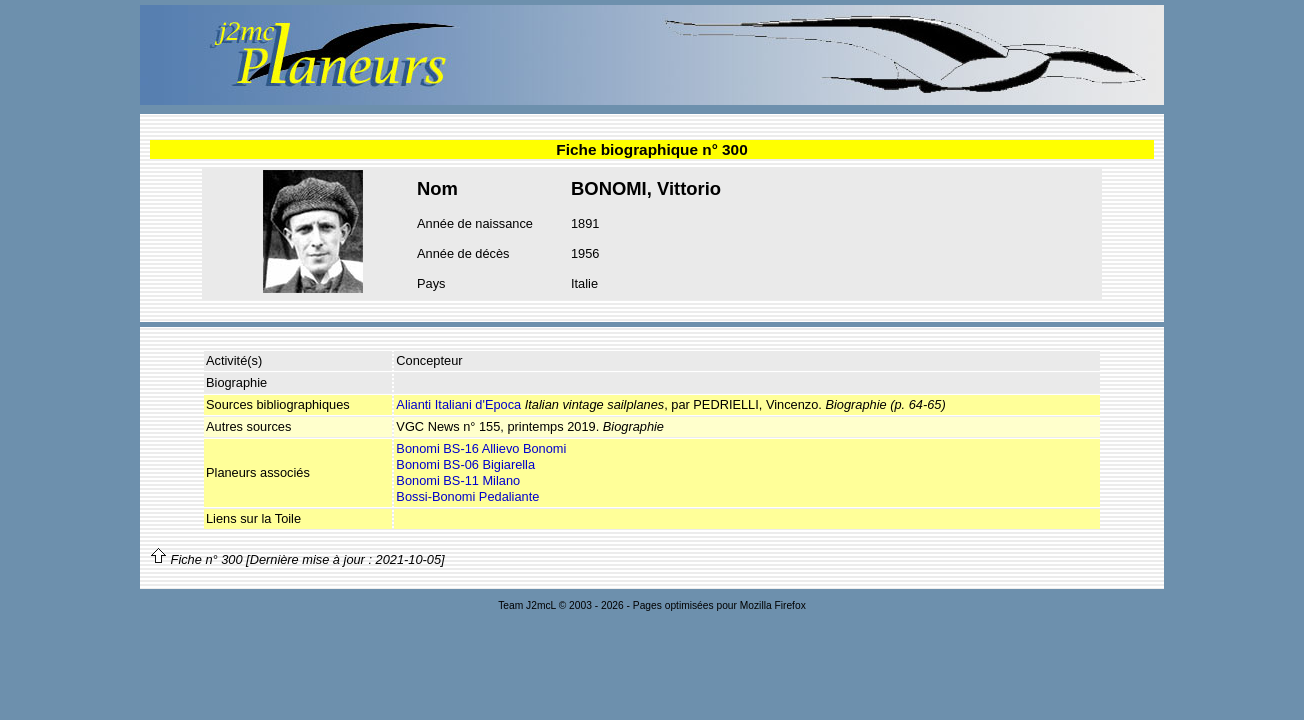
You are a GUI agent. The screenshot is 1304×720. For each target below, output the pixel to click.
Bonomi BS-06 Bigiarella (465, 464)
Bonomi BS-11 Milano (458, 480)
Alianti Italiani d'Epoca (458, 404)
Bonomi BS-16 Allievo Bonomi (481, 448)
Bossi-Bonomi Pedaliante (467, 496)
